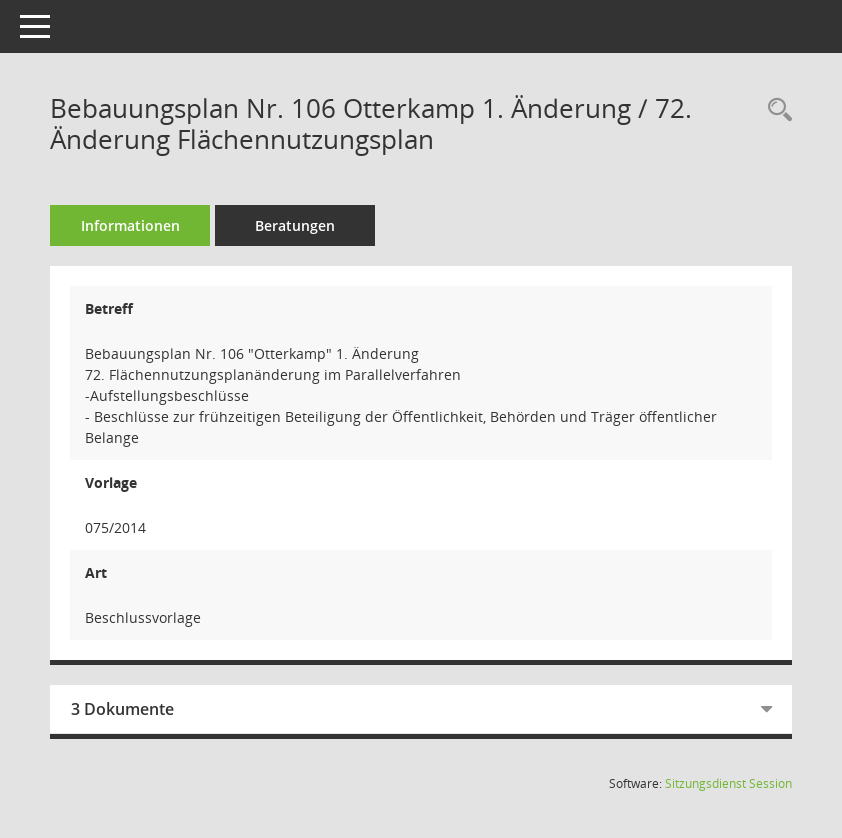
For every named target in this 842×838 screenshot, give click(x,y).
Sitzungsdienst (728, 783)
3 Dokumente (122, 709)
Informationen (130, 225)
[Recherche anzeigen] (775, 110)
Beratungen (295, 225)
